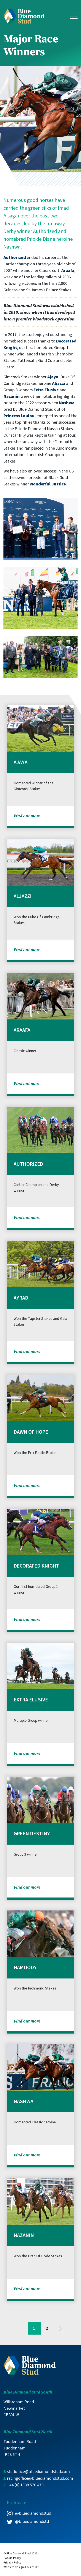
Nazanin (11, 396)
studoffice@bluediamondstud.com (38, 2472)
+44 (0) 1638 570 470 (25, 2485)
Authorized (14, 258)
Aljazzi (58, 383)
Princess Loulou (19, 416)
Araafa (67, 271)
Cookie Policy (12, 2558)
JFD (37, 2567)
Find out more (27, 816)
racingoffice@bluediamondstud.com (40, 2478)
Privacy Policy (12, 2562)
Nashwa (67, 403)
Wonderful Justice (48, 484)
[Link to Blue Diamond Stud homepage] (23, 16)
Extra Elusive (46, 390)
